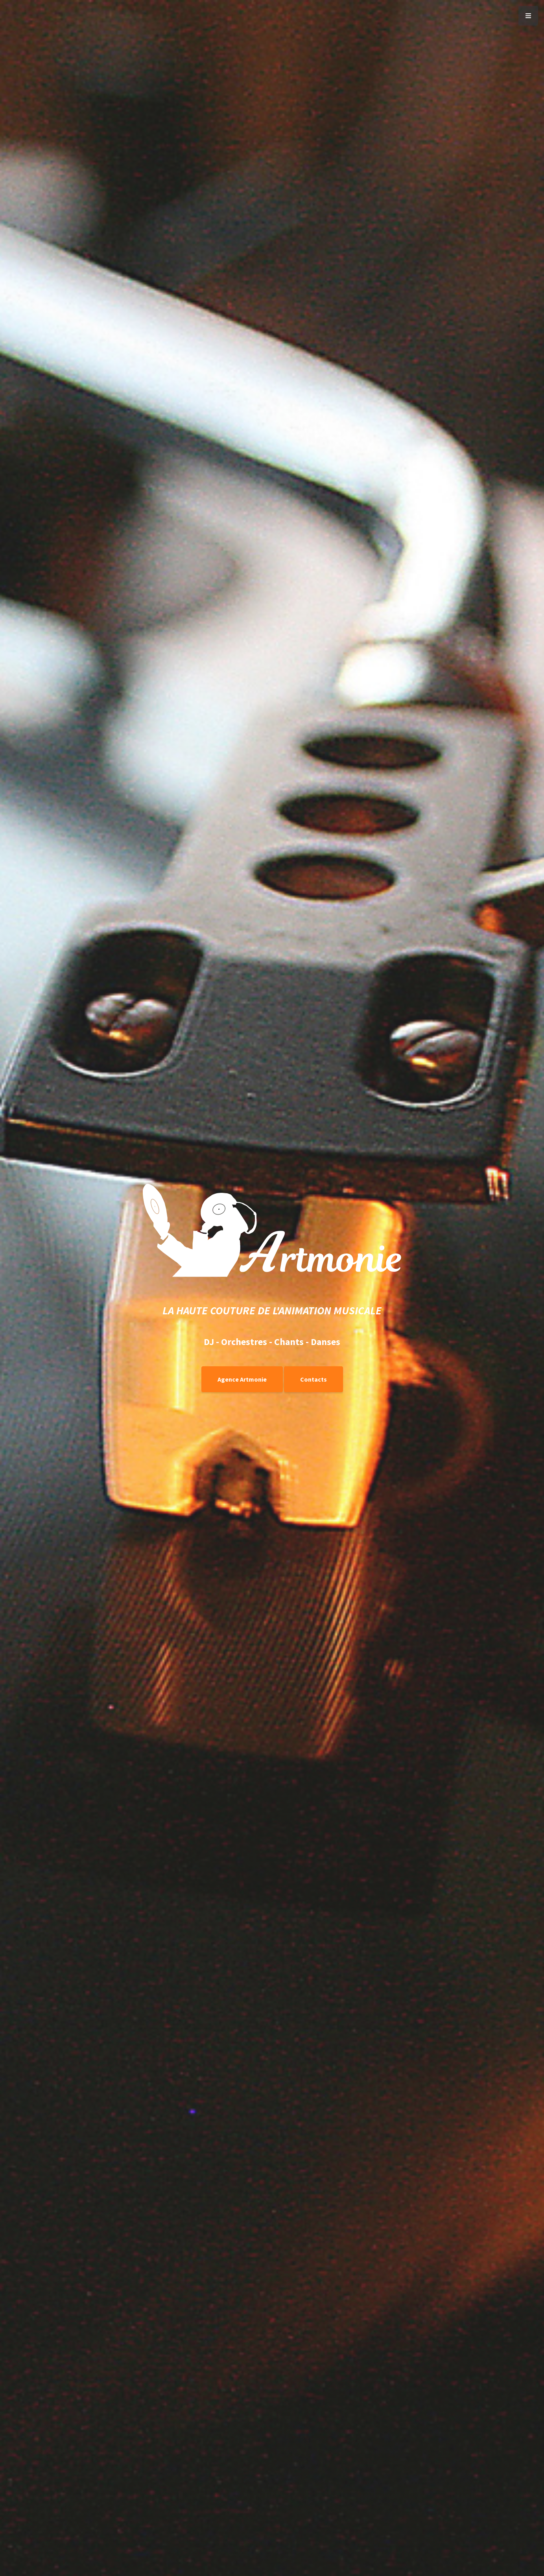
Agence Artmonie (242, 1379)
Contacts (313, 1379)
